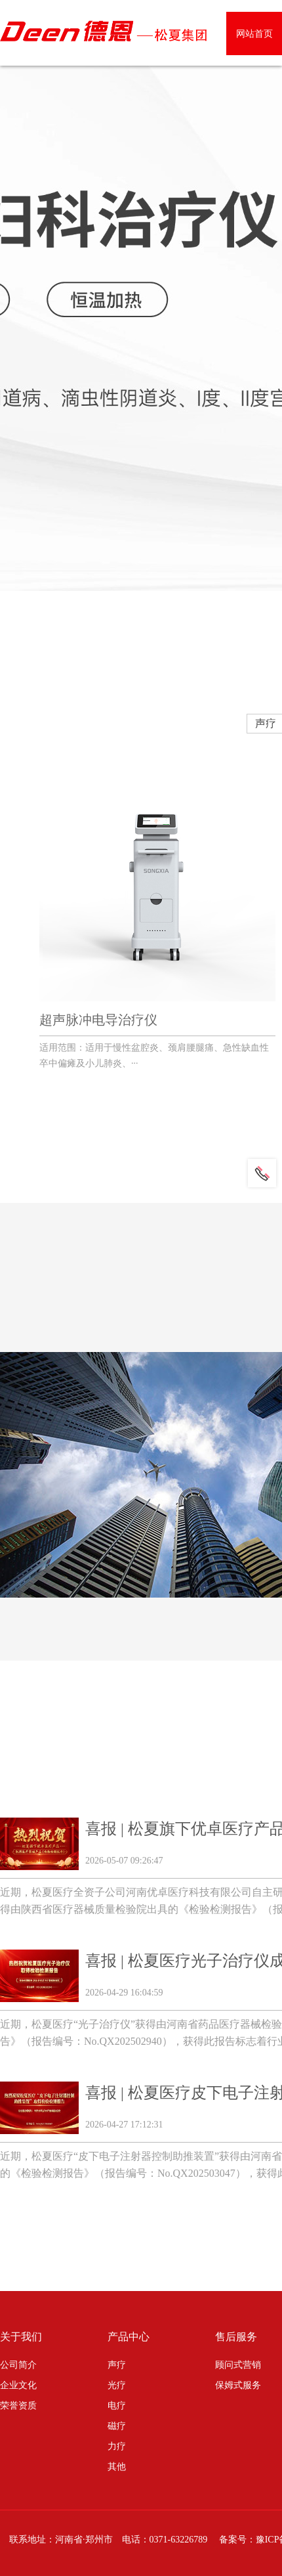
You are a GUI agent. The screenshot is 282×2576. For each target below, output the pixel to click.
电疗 (117, 2406)
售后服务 (236, 2336)
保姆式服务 (238, 2385)
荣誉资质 (18, 2406)
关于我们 (21, 2336)
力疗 (117, 2446)
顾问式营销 (238, 2365)
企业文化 (18, 2385)
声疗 (117, 2365)
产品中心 (129, 2336)
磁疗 (117, 2426)
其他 (117, 2467)
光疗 (117, 2385)
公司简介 (18, 2365)
